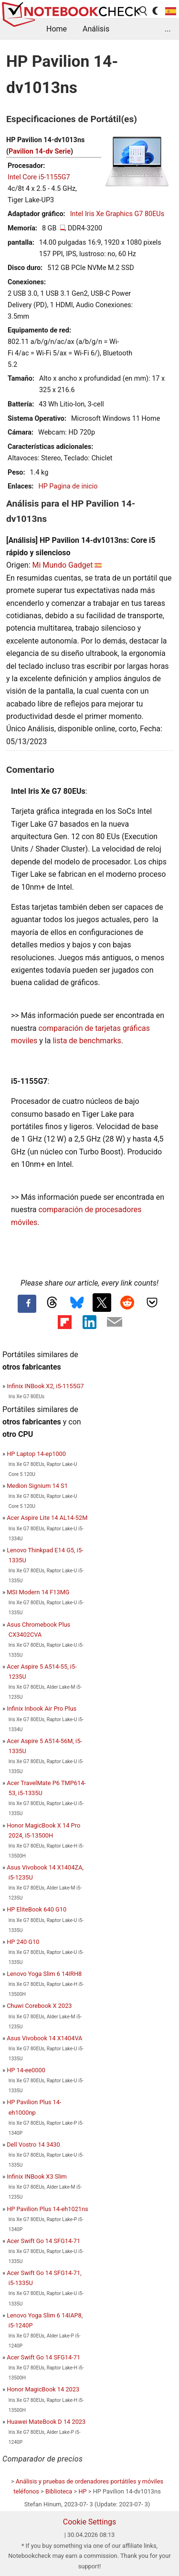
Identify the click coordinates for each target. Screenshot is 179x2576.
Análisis (96, 28)
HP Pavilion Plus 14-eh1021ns (47, 2208)
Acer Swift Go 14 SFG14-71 (43, 2240)
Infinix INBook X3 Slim (37, 2176)
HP (82, 2491)
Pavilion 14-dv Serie (40, 151)
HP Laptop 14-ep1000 (36, 1453)
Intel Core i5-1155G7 (39, 177)
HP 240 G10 (23, 1941)
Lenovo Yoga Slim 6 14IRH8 (44, 1973)
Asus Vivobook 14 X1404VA (44, 2038)
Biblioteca (58, 2491)
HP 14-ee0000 (26, 2070)
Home (56, 28)
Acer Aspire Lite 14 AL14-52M (47, 1517)
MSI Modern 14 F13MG (38, 1592)
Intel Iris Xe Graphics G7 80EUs (117, 214)
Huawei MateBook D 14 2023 (46, 2421)
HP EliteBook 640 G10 (36, 1909)
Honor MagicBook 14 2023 (43, 2389)
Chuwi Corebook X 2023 (39, 2005)
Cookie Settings (89, 2521)
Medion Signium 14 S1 (37, 1485)
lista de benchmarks (87, 1040)
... (168, 28)
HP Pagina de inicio (67, 486)
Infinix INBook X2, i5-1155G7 (45, 1386)
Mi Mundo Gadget (62, 565)
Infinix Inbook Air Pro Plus (41, 1708)
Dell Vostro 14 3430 (33, 2144)
